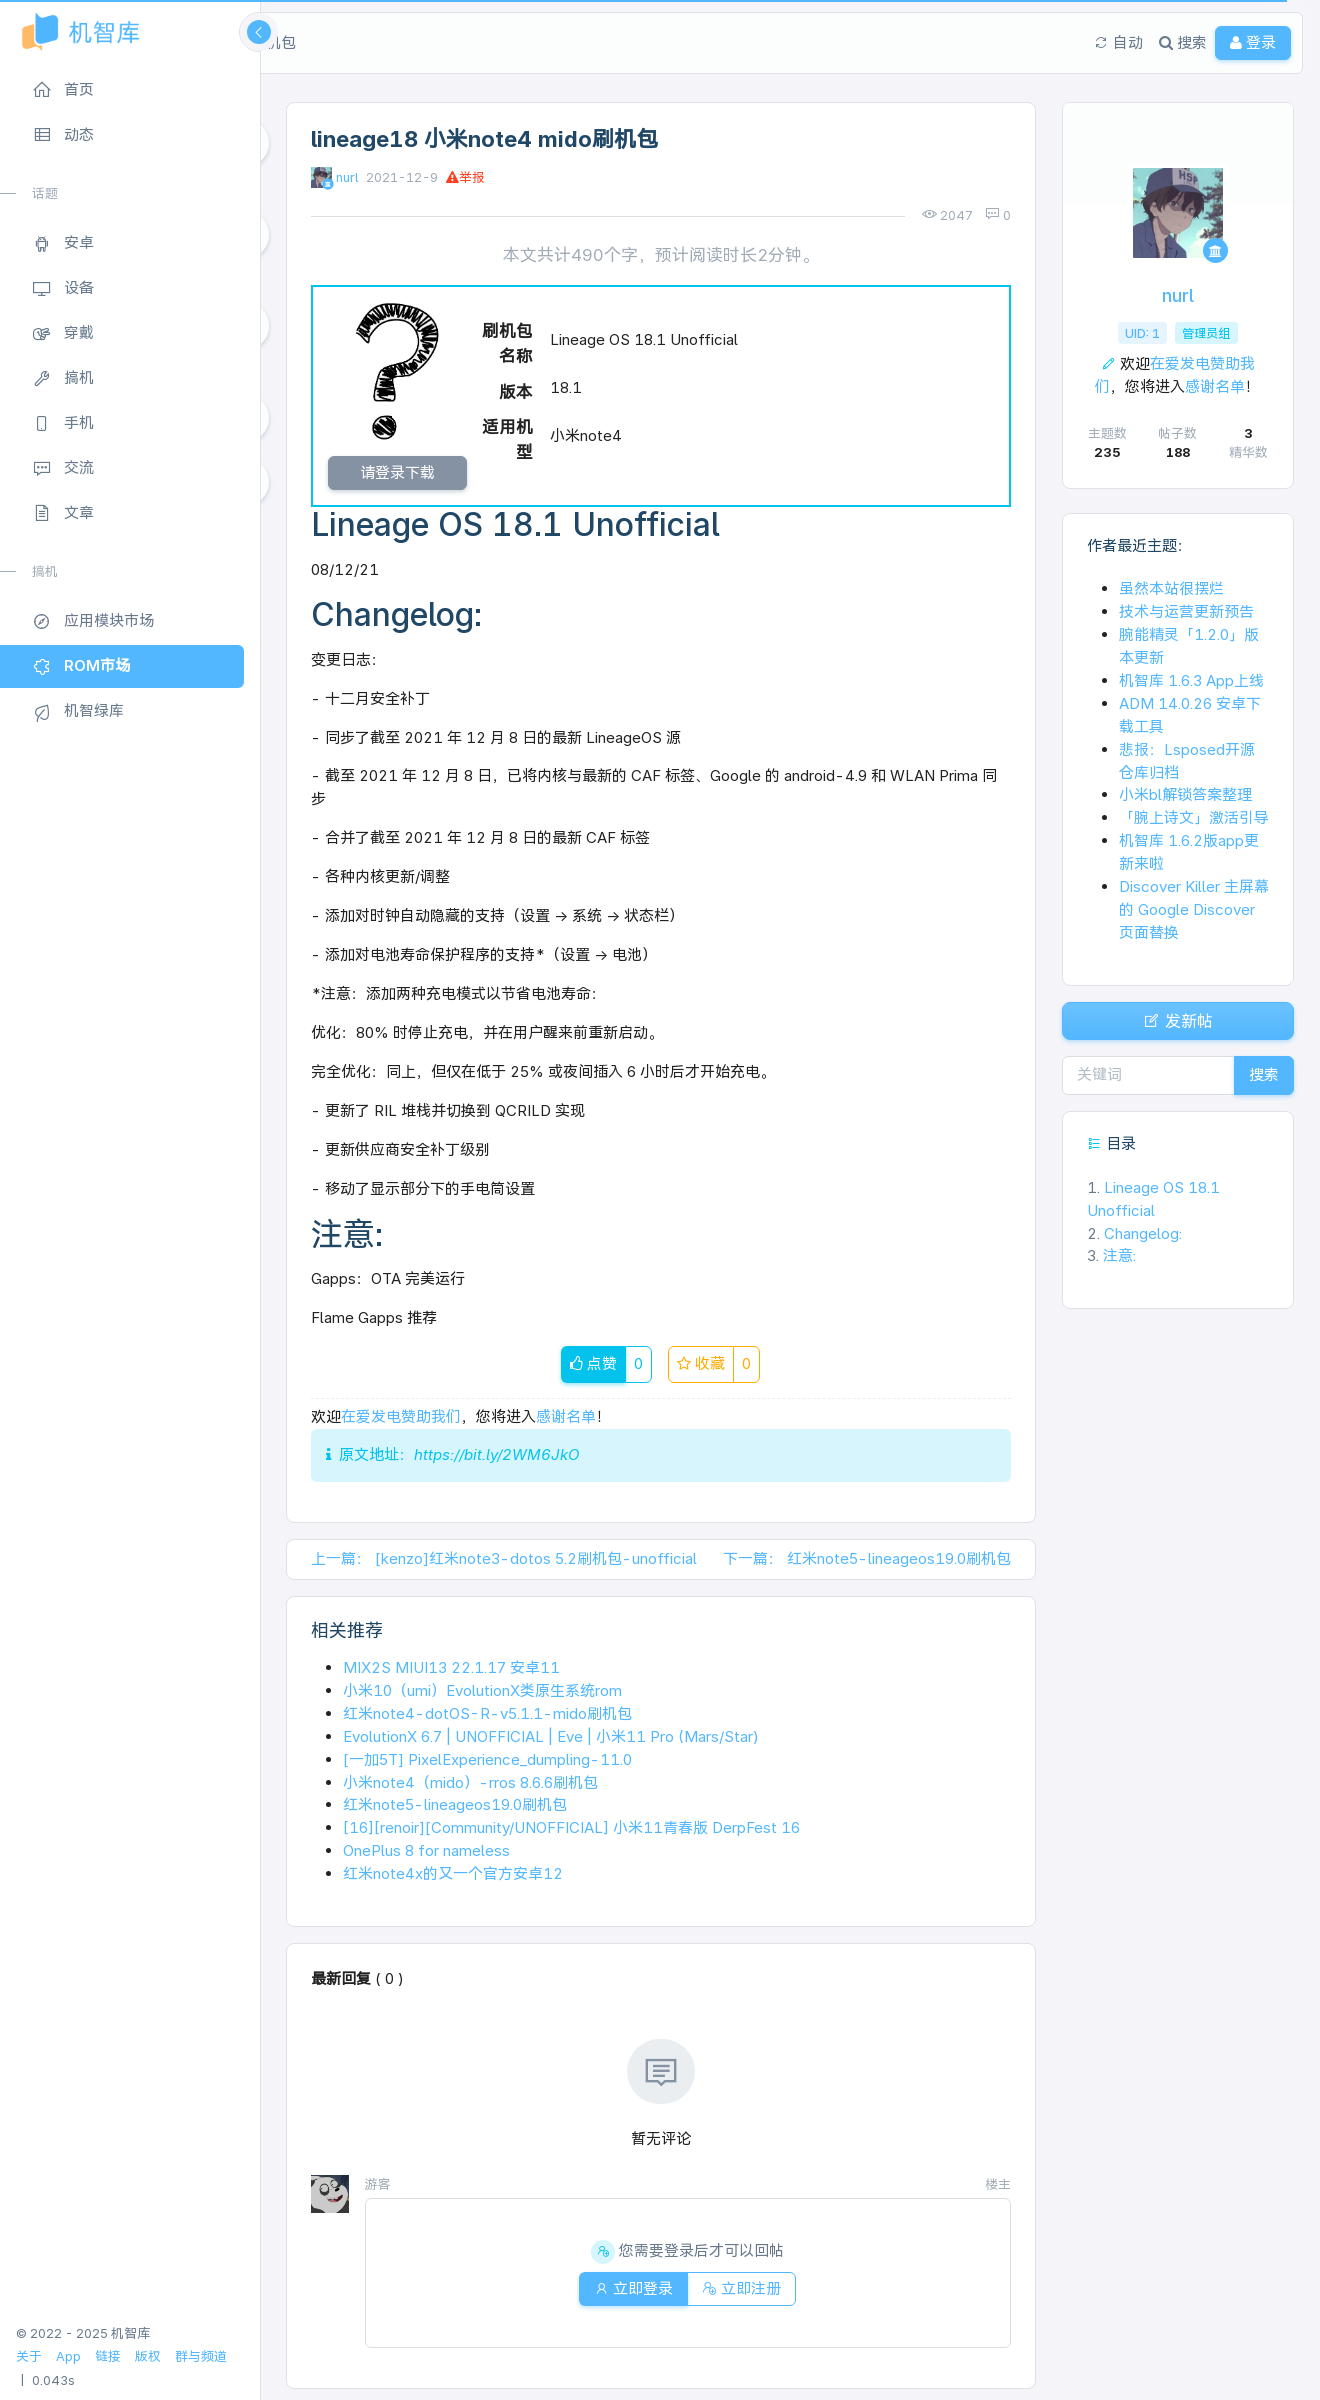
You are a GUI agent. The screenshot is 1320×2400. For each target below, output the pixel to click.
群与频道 (201, 2356)
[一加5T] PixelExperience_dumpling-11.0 (487, 1763)
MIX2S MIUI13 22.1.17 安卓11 (451, 1671)
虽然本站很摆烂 (1171, 588)
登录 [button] (1225, 42)
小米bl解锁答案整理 (1185, 794)
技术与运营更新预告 (1186, 611)
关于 (29, 2356)
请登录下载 (397, 474)
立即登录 (627, 2292)
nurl (347, 177)
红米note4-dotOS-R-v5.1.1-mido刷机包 (487, 1717)
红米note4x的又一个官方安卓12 (453, 1878)
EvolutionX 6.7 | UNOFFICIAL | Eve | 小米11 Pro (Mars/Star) (551, 1740)
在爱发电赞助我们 (401, 1421)
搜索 (1258, 1087)
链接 (108, 2356)
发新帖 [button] (1178, 1027)
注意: (1111, 1268)
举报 (465, 177)
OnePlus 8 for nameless (426, 1855)
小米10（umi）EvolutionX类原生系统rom (482, 1694)
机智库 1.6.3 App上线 (1191, 680)
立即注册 (747, 2292)
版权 (148, 2356)
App (68, 2356)
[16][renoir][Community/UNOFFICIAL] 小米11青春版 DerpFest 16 (571, 1832)
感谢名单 (566, 1421)
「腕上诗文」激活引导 (1194, 817)
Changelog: (1136, 1245)
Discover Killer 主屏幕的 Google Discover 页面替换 (1194, 909)
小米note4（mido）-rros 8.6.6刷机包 (470, 1786)
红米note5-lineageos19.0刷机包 (455, 1809)
